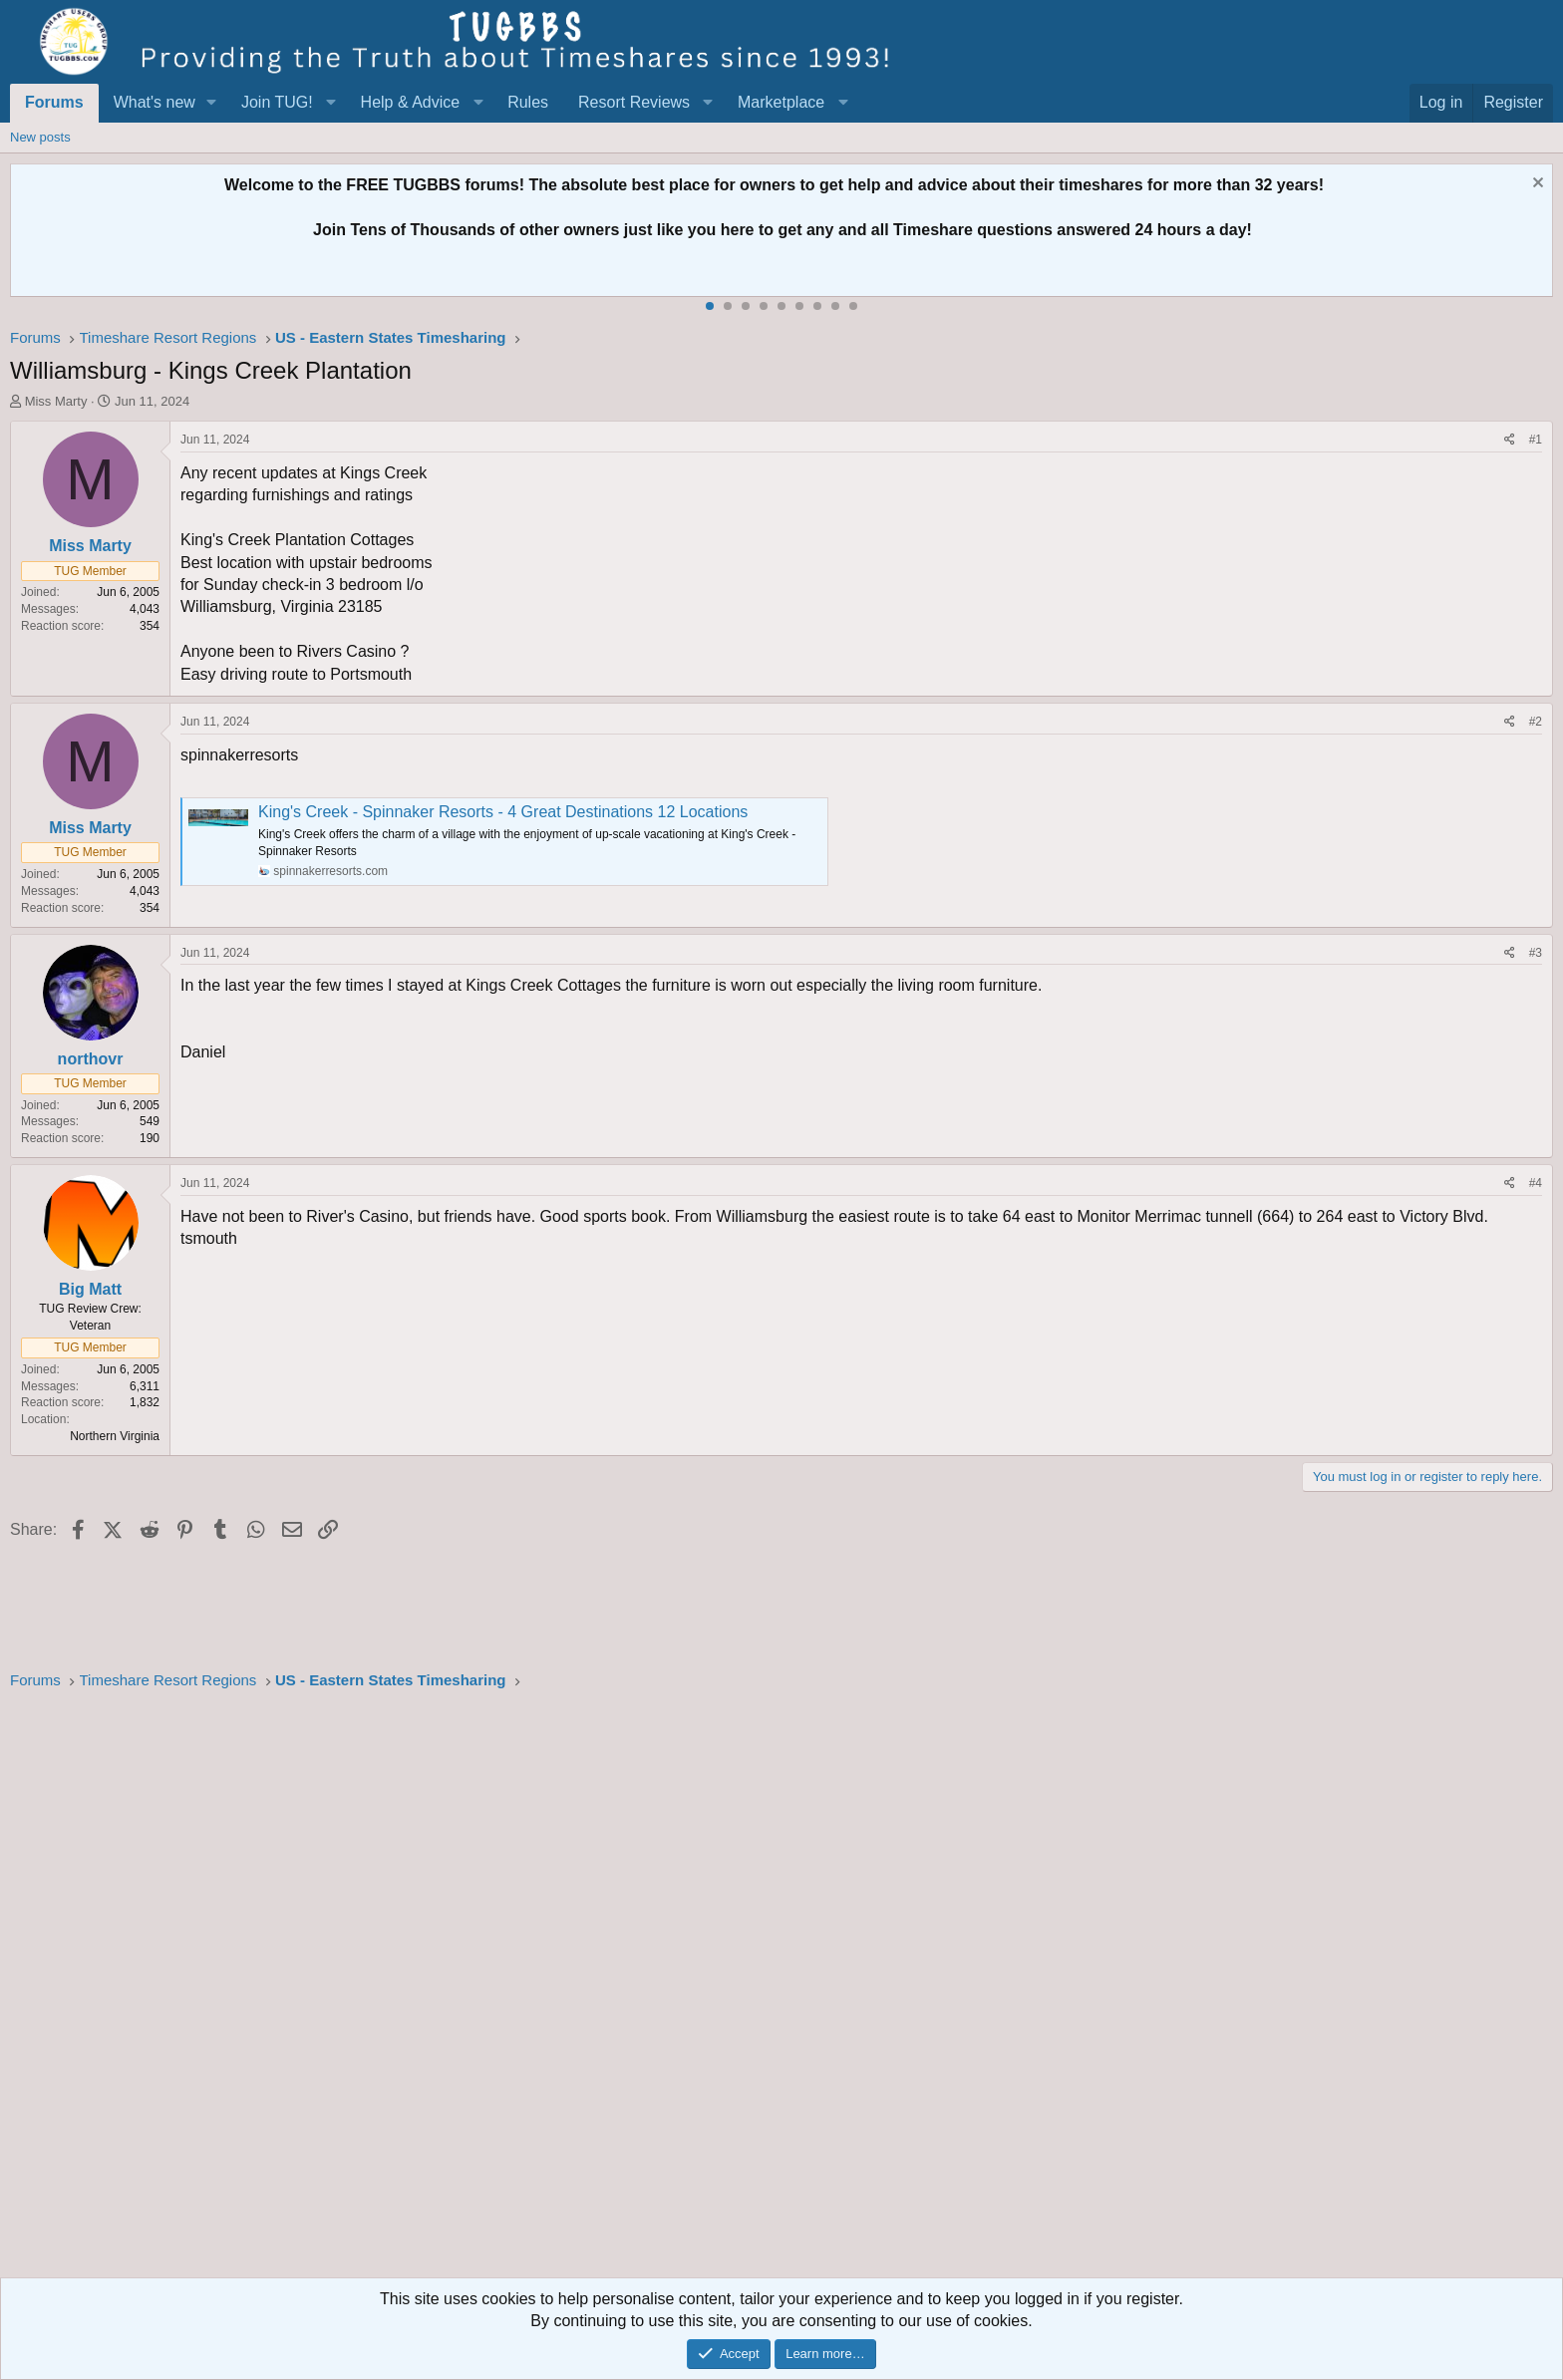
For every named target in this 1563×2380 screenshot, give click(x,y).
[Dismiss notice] (1535, 184)
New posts (40, 137)
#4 (1535, 1183)
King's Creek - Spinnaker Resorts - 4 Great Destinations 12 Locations (503, 811)
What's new (154, 102)
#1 (1535, 439)
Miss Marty (56, 401)
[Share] (1509, 440)
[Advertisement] (608, 1990)
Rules (527, 102)
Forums (54, 102)
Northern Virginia (114, 1436)
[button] (211, 103)
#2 (1535, 722)
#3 (1535, 953)
